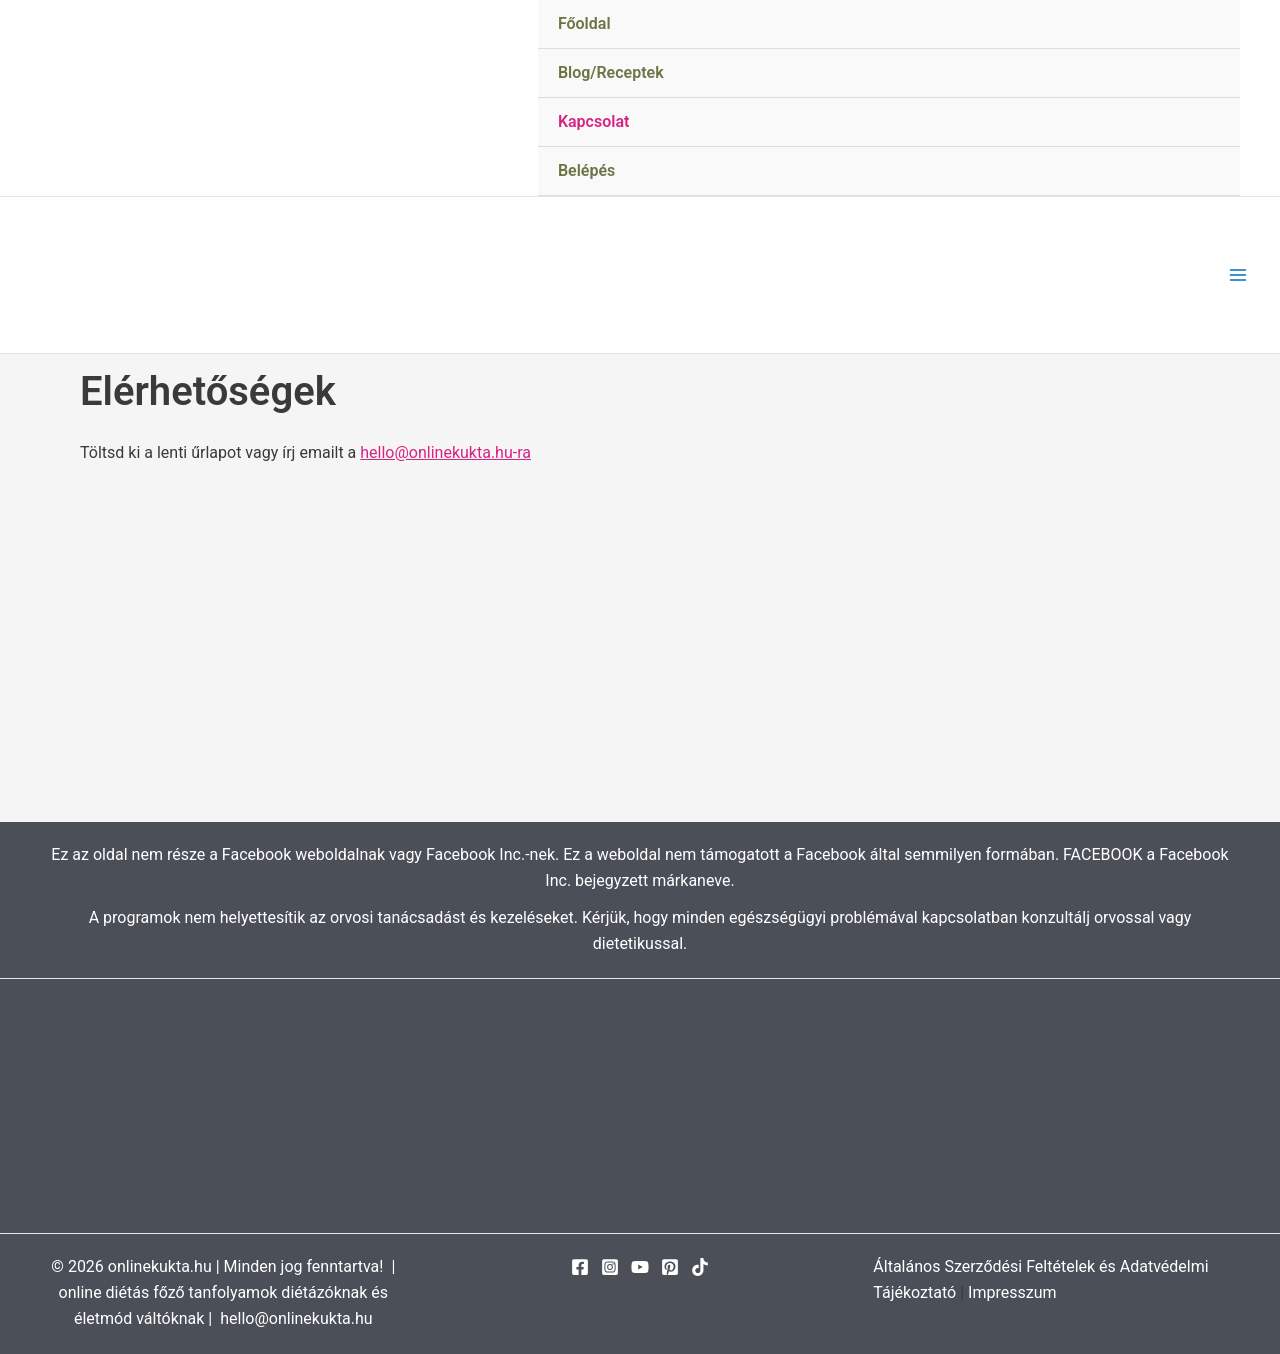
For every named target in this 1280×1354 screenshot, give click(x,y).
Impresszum (1012, 1292)
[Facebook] (580, 1267)
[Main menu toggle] (1238, 275)
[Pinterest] (670, 1267)
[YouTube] (640, 1267)
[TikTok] (700, 1267)
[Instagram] (610, 1267)
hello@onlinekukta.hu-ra (445, 452)
